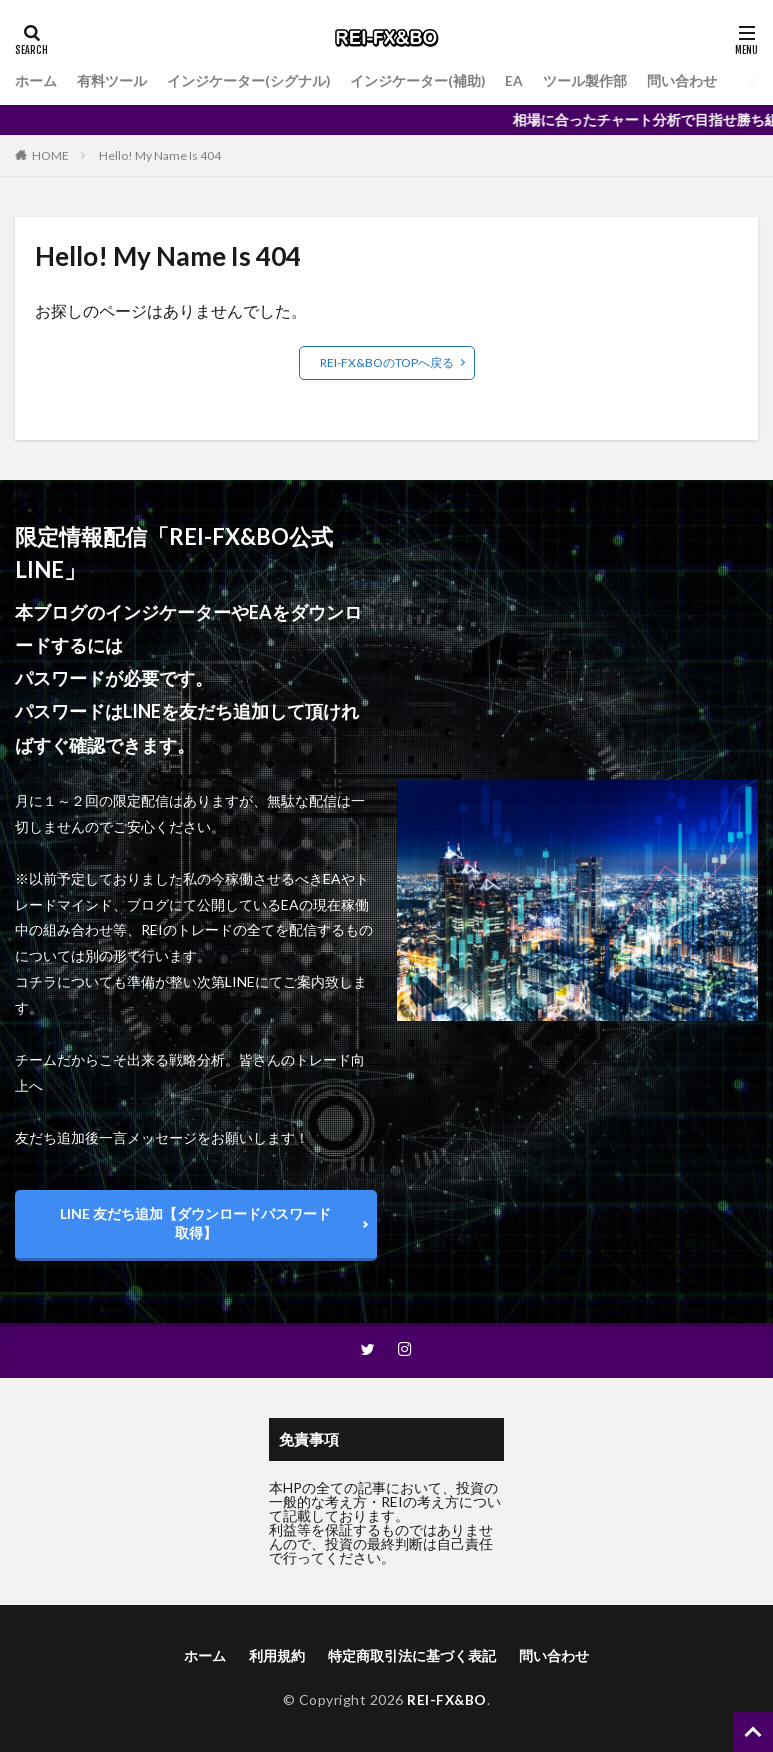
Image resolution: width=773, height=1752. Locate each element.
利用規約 (277, 1655)
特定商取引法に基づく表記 (412, 1655)
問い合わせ (684, 81)
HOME (50, 155)
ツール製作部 (587, 81)
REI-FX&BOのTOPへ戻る (387, 362)
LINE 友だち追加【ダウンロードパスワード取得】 (195, 1223)
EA (516, 81)
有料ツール (112, 81)
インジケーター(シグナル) (249, 81)
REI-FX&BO (447, 1699)
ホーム (36, 81)
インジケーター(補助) (419, 81)
